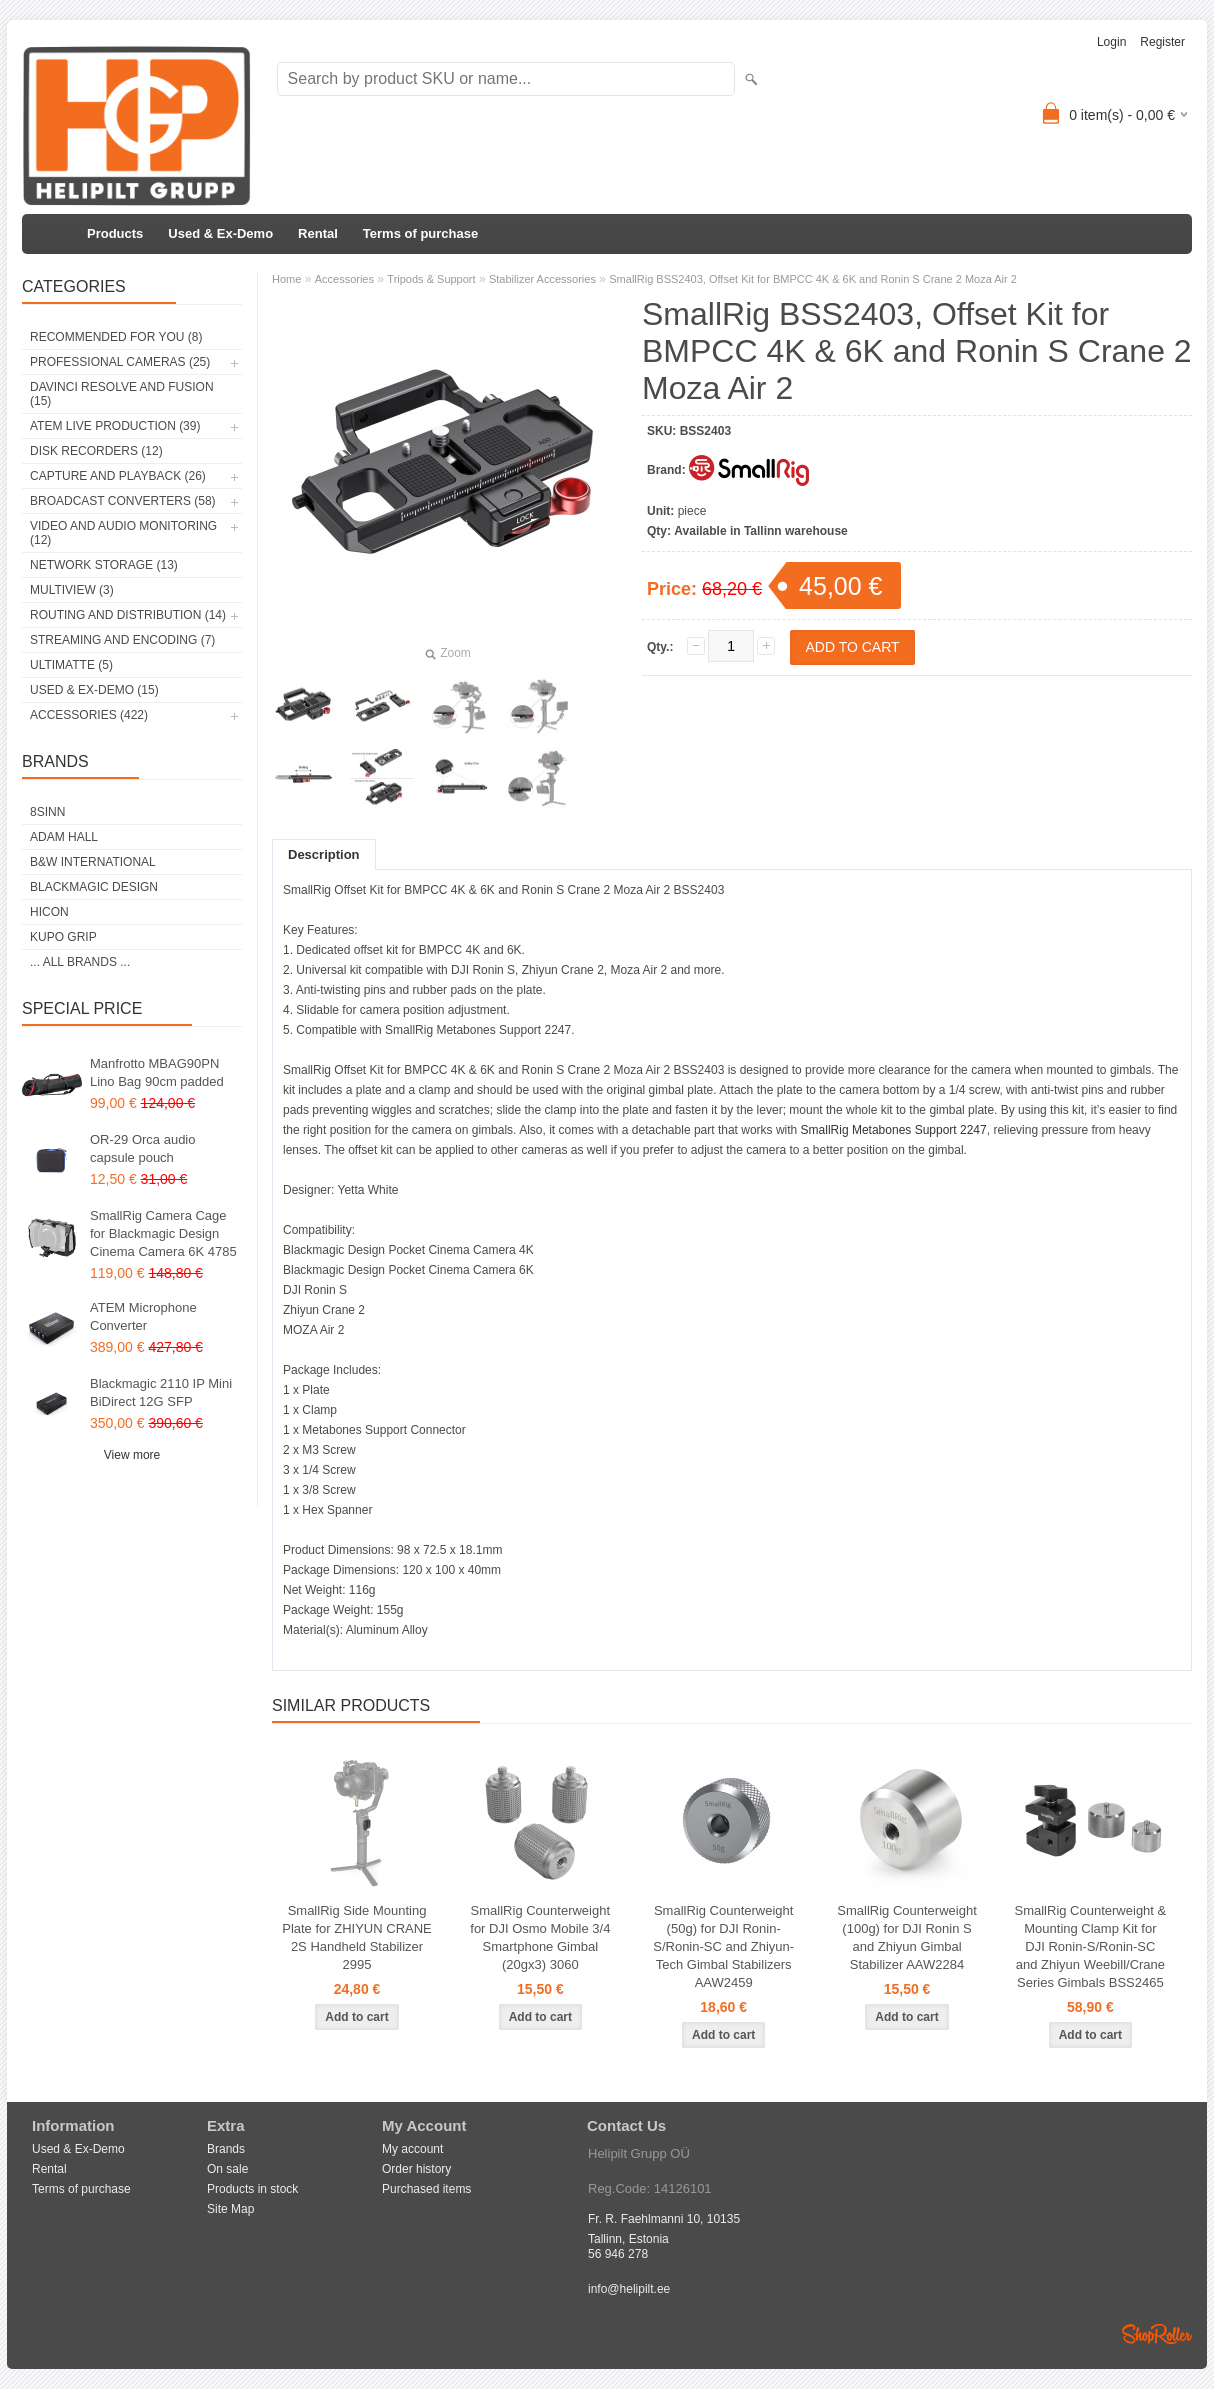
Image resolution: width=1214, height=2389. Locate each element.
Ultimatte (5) (71, 665)
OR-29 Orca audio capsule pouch (143, 1148)
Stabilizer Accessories (542, 279)
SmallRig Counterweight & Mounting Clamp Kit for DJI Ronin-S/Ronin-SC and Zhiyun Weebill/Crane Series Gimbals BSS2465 (1091, 1946)
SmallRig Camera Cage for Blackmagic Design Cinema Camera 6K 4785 (163, 1233)
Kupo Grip (63, 937)
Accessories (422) (89, 715)
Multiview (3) (72, 590)
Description (324, 854)
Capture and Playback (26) (118, 476)
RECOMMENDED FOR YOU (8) (116, 337)
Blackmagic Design (94, 887)
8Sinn (47, 812)
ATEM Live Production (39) (115, 426)
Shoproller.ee (1157, 2334)
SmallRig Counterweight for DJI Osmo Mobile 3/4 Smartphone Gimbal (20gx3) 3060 (540, 1937)
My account (412, 2149)
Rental (318, 233)
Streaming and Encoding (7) (122, 640)
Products (115, 233)
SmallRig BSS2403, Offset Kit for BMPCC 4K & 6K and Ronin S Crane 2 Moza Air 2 (813, 279)
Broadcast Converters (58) (123, 501)
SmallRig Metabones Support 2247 (894, 1130)
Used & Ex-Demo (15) (94, 690)
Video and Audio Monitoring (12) (123, 533)
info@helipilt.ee (629, 2289)
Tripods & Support (431, 279)
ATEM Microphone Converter (143, 1316)
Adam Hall (64, 837)
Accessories (344, 279)
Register (1162, 42)
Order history (416, 2169)
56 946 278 (618, 2254)
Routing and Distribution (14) (128, 615)
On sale (227, 2169)
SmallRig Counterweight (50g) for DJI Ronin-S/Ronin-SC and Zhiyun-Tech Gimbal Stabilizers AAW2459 (723, 1946)
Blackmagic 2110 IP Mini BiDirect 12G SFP (161, 1392)
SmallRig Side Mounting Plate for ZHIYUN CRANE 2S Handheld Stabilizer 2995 (357, 1937)
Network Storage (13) (104, 565)
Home (286, 279)
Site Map (230, 2209)
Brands (226, 2149)
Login (1111, 42)
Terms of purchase (420, 233)
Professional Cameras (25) (120, 362)
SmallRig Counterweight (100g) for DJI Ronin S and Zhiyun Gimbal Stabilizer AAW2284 (906, 1937)
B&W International (93, 862)
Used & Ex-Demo (220, 233)
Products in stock (252, 2189)
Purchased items (426, 2189)
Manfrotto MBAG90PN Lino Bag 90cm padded (157, 1072)
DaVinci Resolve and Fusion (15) (122, 394)
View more (132, 1455)
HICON (49, 912)
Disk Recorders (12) (96, 451)
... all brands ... (80, 962)
